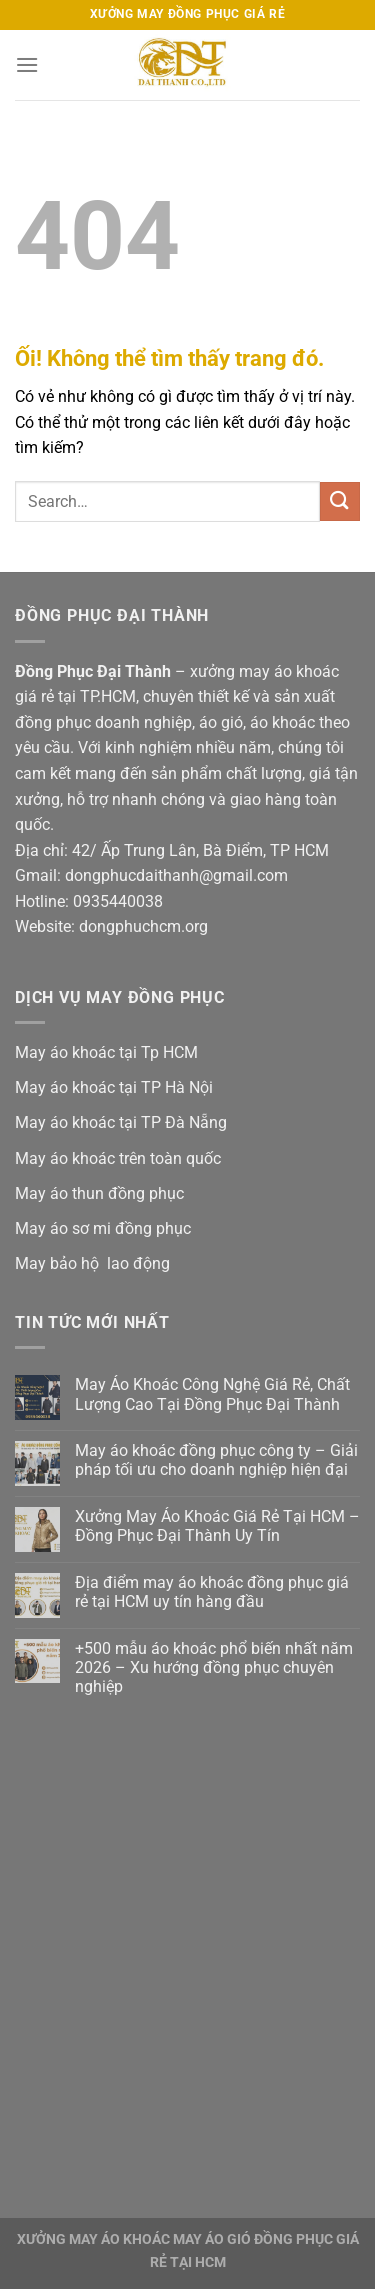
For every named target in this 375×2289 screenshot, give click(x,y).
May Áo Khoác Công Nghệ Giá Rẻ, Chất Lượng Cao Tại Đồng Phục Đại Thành (212, 1394)
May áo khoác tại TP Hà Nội (114, 1087)
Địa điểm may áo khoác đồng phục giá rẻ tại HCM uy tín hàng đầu (212, 1592)
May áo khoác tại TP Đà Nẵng (121, 1122)
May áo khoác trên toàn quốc (118, 1158)
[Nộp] (340, 501)
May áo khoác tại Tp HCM (106, 1052)
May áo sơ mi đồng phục (103, 1228)
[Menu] (27, 64)
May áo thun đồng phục (99, 1193)
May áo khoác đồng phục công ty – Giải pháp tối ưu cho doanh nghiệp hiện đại (216, 1460)
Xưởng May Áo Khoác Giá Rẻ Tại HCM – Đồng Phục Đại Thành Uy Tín (217, 1526)
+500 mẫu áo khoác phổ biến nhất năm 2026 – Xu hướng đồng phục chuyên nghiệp (214, 1667)
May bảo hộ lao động (92, 1263)
